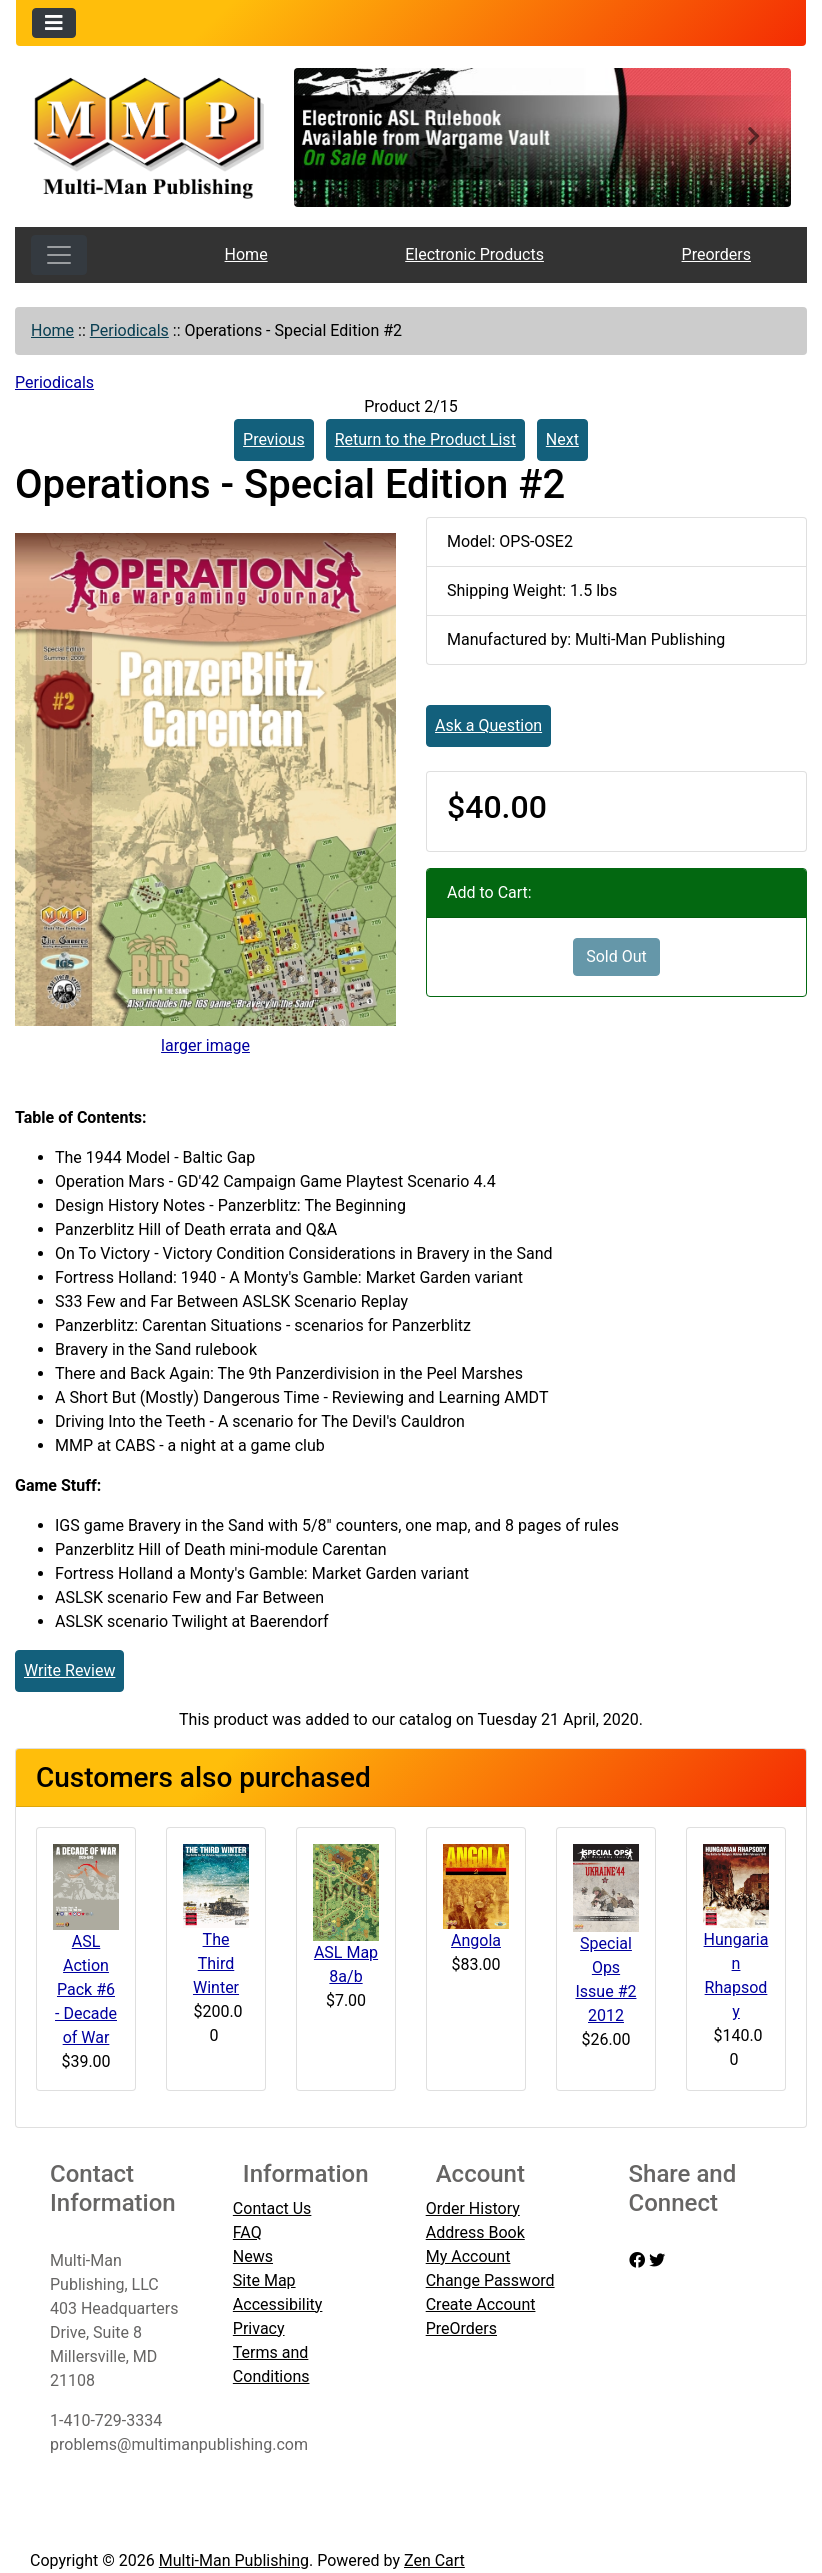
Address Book (475, 2232)
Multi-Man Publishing (234, 2560)
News (253, 2256)
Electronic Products (474, 254)
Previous (274, 439)
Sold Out (616, 956)
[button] (331, 137)
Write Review (69, 1670)
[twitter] (657, 2260)
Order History (473, 2208)
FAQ (247, 2232)
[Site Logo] (147, 136)
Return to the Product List (425, 439)
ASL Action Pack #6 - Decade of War (86, 1989)
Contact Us (272, 2208)
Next (562, 439)
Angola (476, 1940)
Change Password (490, 2280)
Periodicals (129, 330)
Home (246, 254)
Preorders (716, 254)
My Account (468, 2256)
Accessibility (278, 2304)
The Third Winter (216, 1963)
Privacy (259, 2328)
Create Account (481, 2304)
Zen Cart (434, 2560)
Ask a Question (488, 725)
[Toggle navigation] (54, 23)
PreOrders (461, 2328)
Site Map (264, 2280)
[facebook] (637, 2260)
